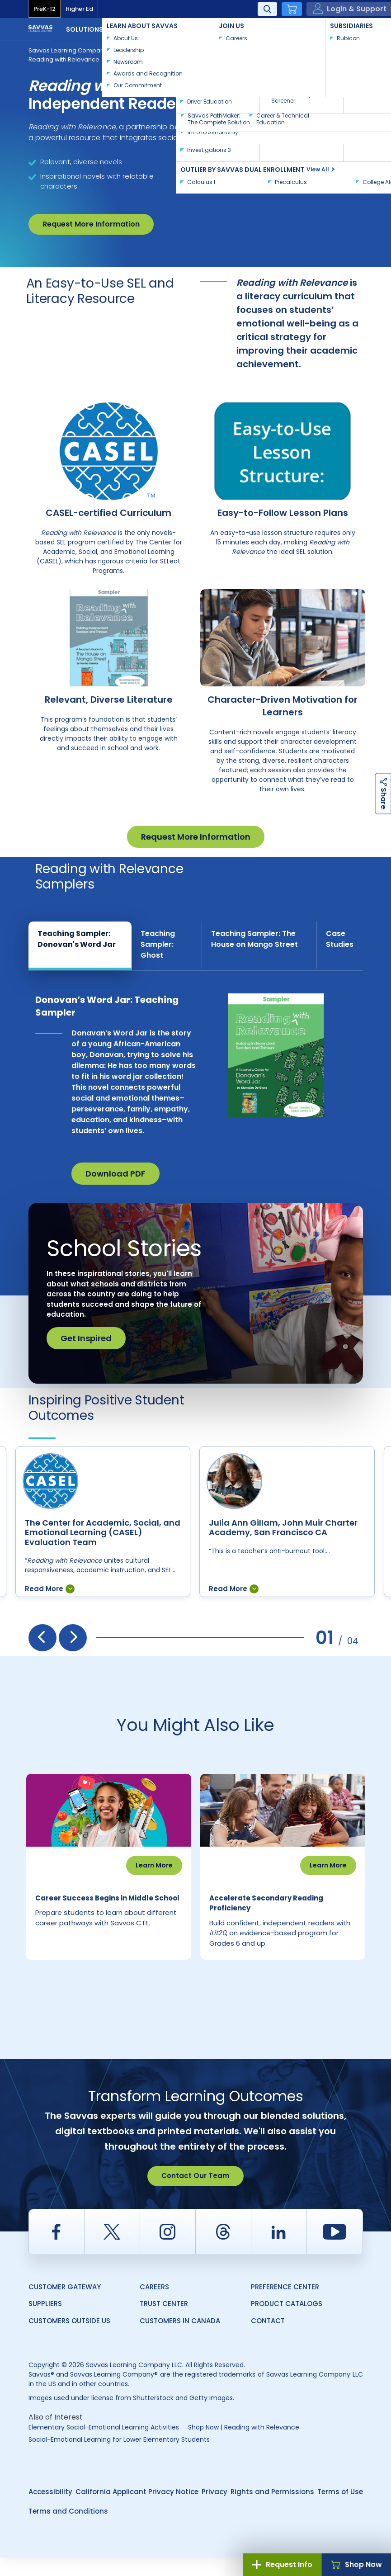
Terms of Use (340, 2510)
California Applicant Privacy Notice (136, 2510)
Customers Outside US (69, 2339)
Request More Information (91, 224)
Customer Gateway (64, 2305)
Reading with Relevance (63, 59)
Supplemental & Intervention (165, 50)
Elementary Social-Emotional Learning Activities (103, 2445)
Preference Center (285, 2305)
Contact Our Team (195, 2194)
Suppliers (45, 2322)
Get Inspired (86, 1338)
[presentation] (42, 1637)
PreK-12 (44, 9)
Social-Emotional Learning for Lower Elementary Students (119, 2458)
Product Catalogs (286, 2322)
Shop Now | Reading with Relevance (243, 2445)
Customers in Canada (180, 2339)
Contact (333, 28)
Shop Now (356, 2564)
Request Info (282, 2564)
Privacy (214, 2510)
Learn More (154, 1865)
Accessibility (50, 2510)
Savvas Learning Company (67, 50)
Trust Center (164, 2322)
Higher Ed (79, 9)
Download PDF (115, 1173)
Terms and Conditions (68, 2529)
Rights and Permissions (272, 2510)
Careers (154, 2305)
